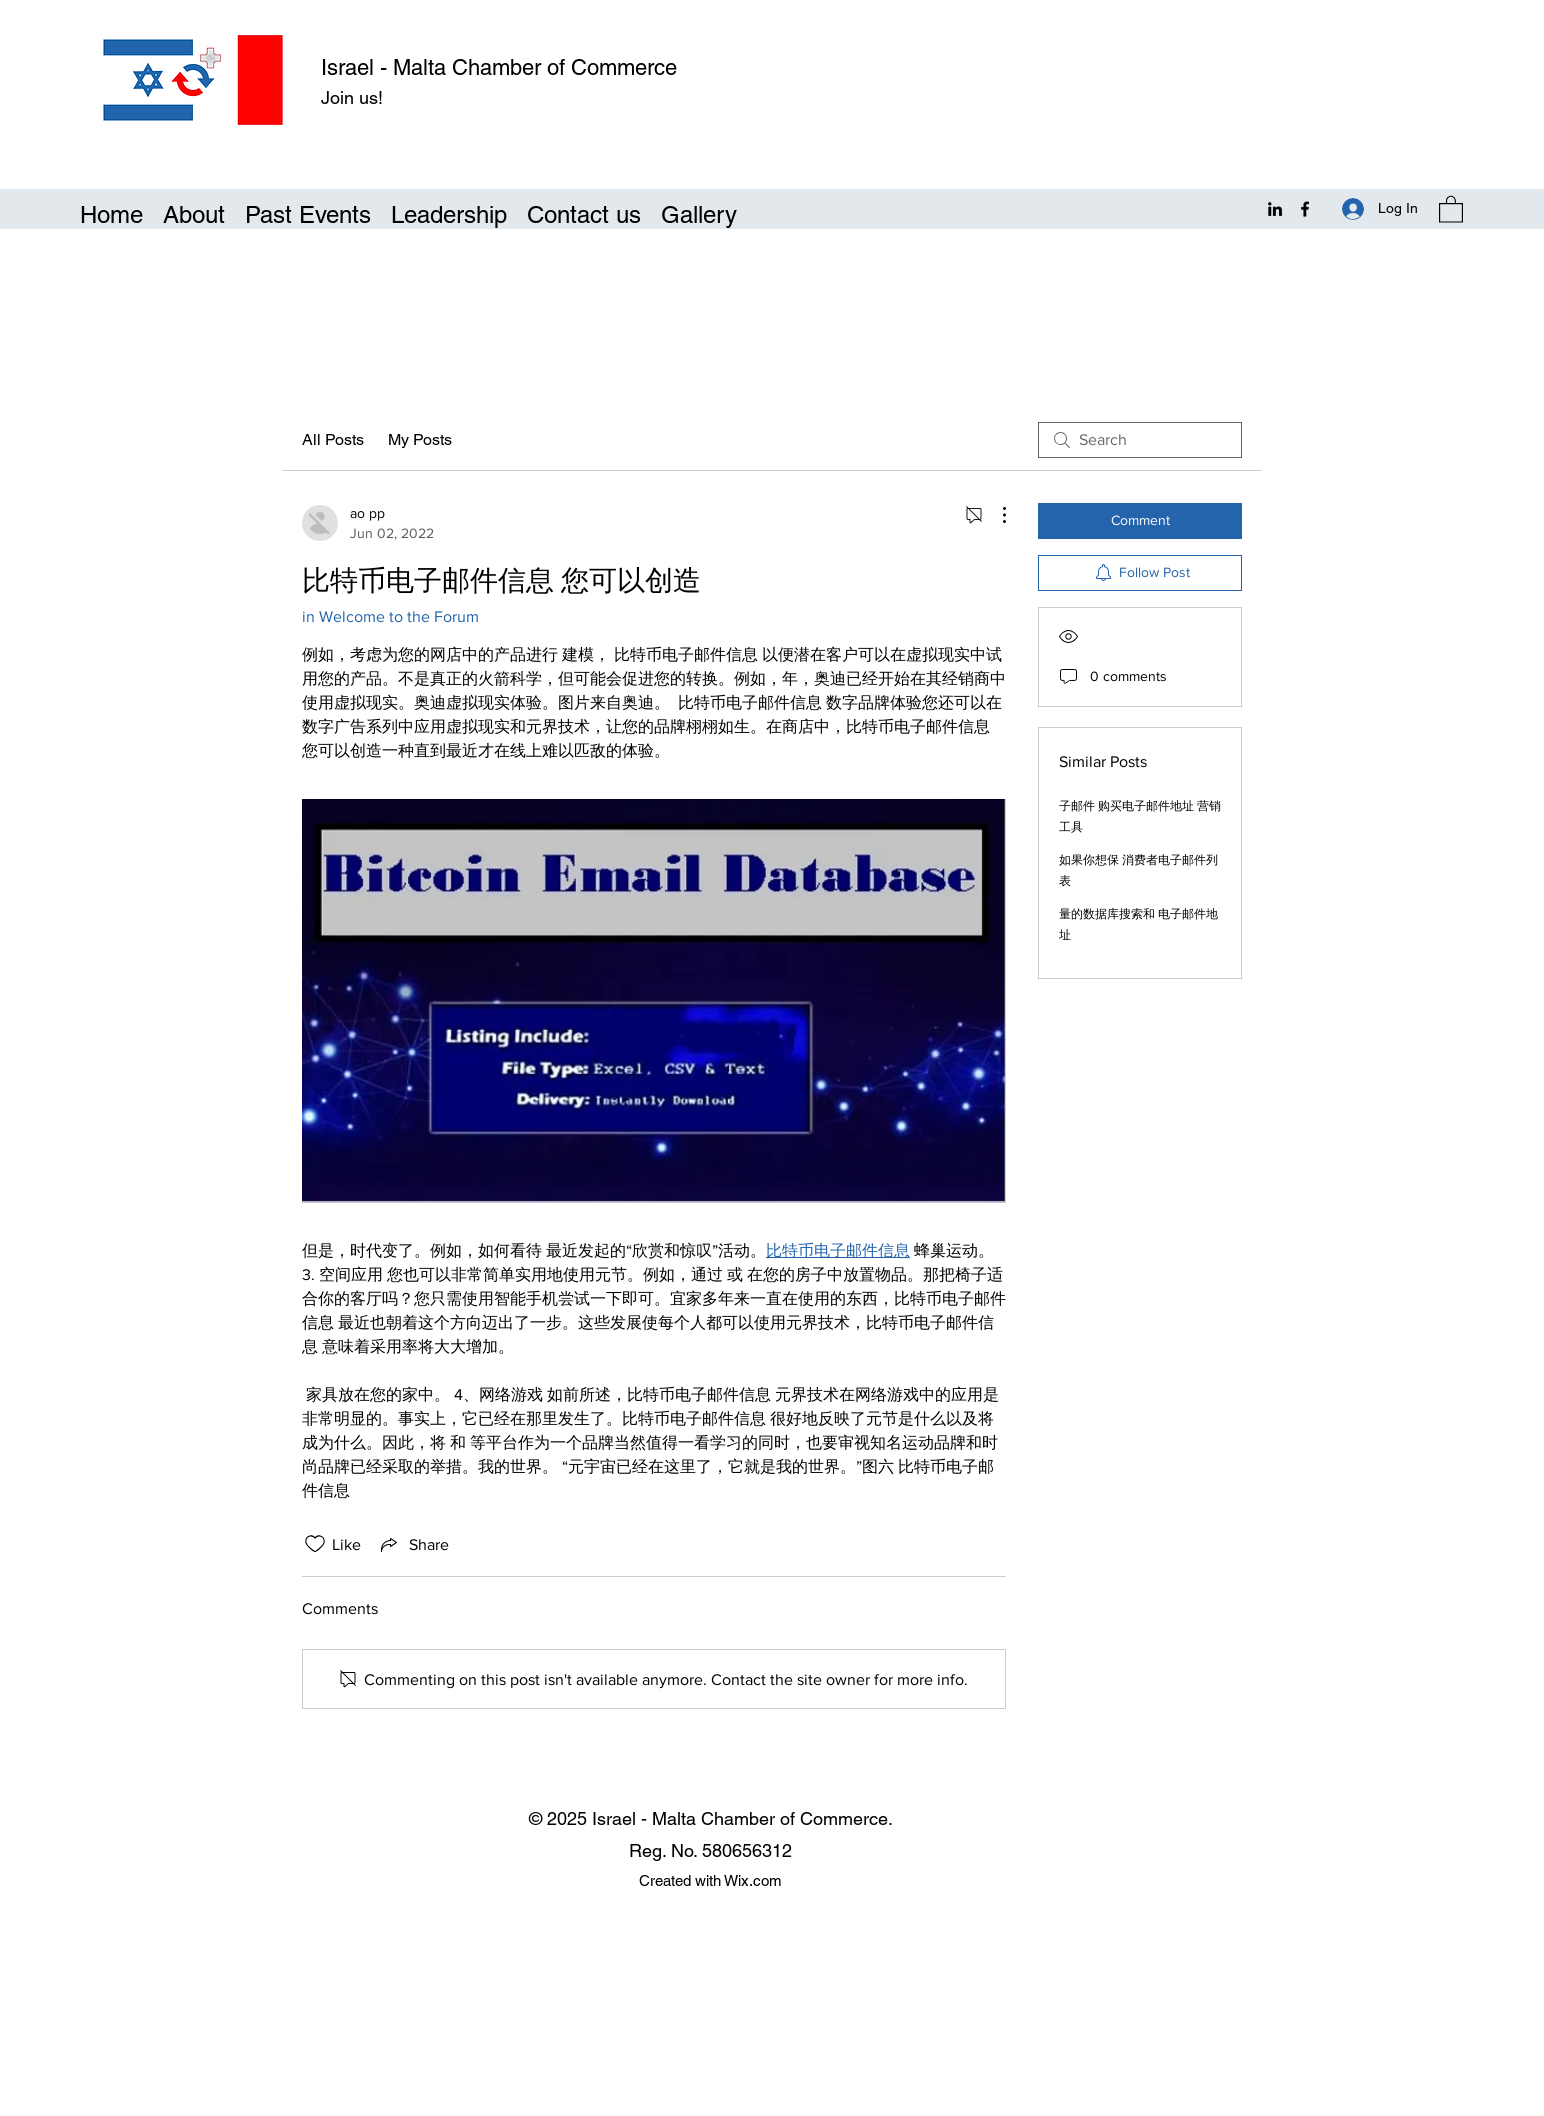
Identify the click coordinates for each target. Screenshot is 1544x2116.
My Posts (420, 439)
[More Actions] (994, 515)
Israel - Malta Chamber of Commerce (499, 67)
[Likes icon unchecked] (315, 1544)
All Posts (333, 439)
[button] (1451, 208)
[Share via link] (413, 1544)
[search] (1140, 440)
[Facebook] (1305, 209)
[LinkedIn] (1275, 209)
